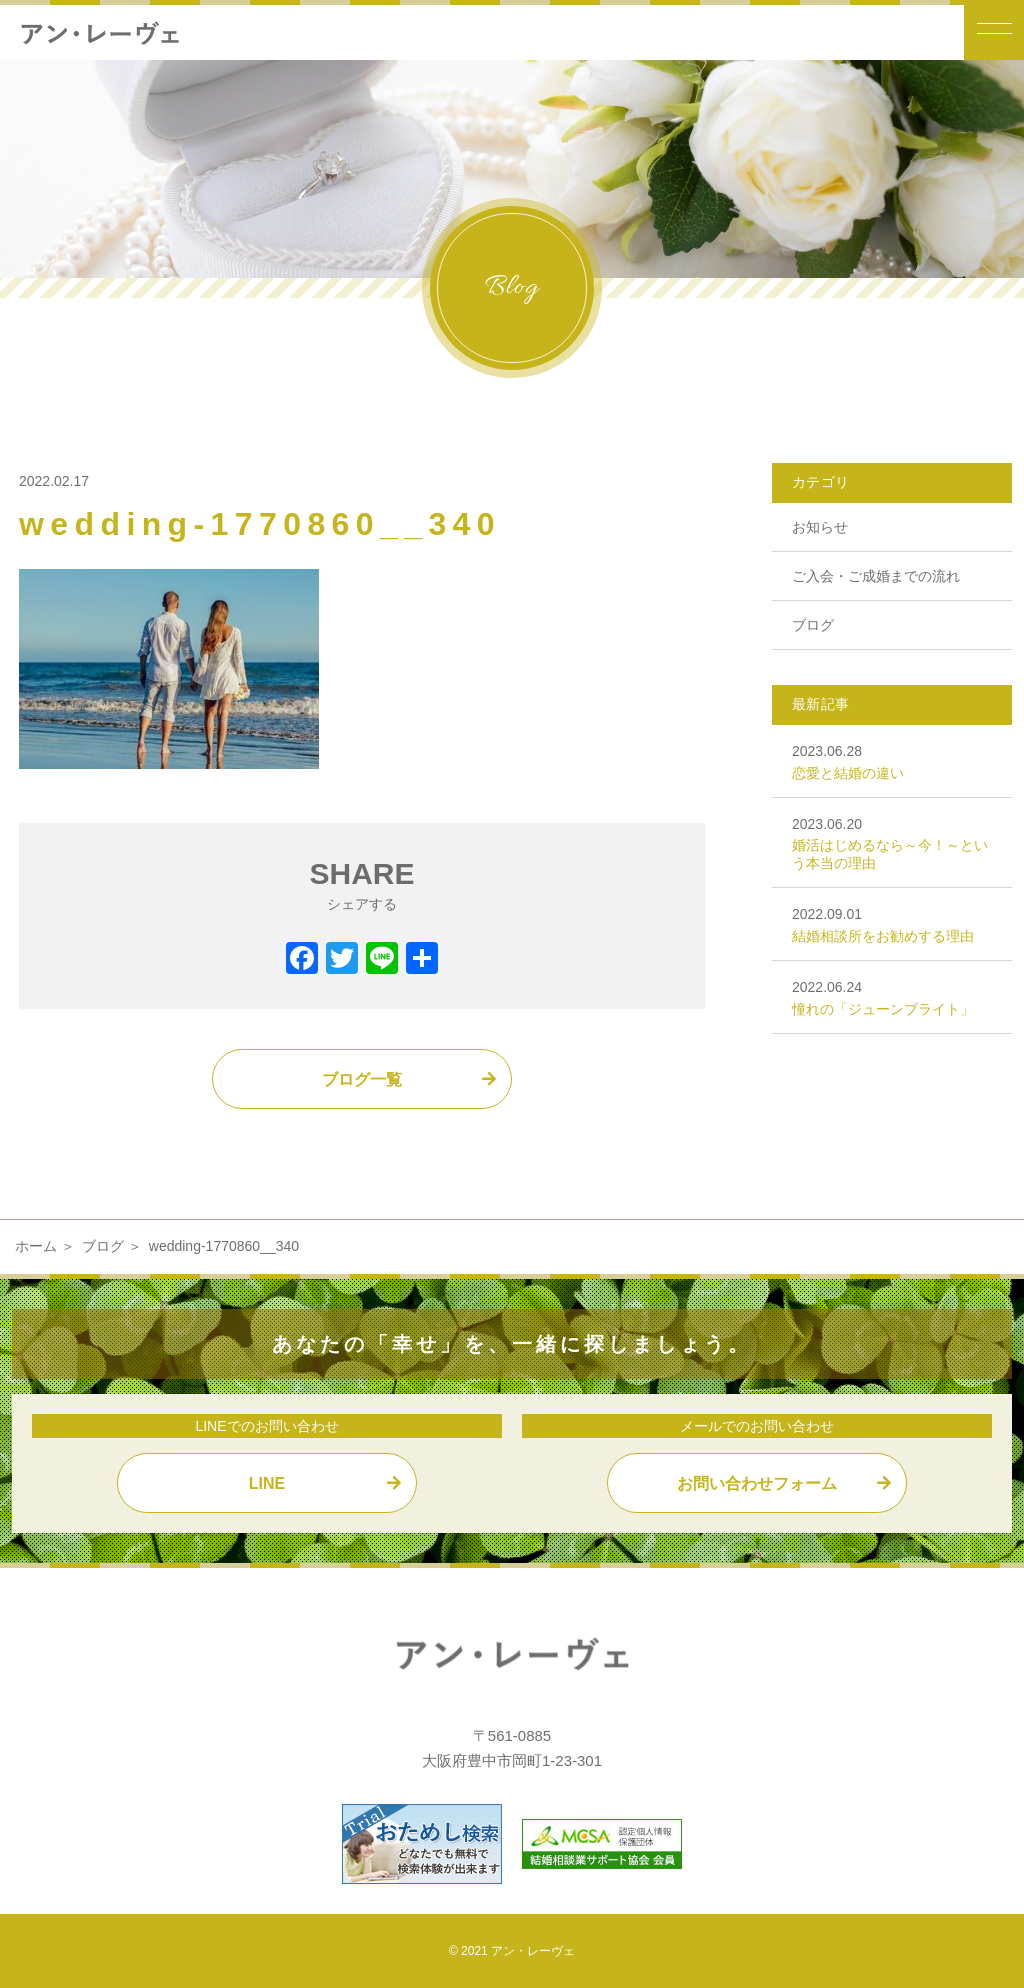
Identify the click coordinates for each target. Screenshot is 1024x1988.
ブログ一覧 (362, 1079)
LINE (267, 1483)
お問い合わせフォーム (757, 1483)
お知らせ (820, 527)
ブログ (813, 625)
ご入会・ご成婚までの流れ (876, 576)
